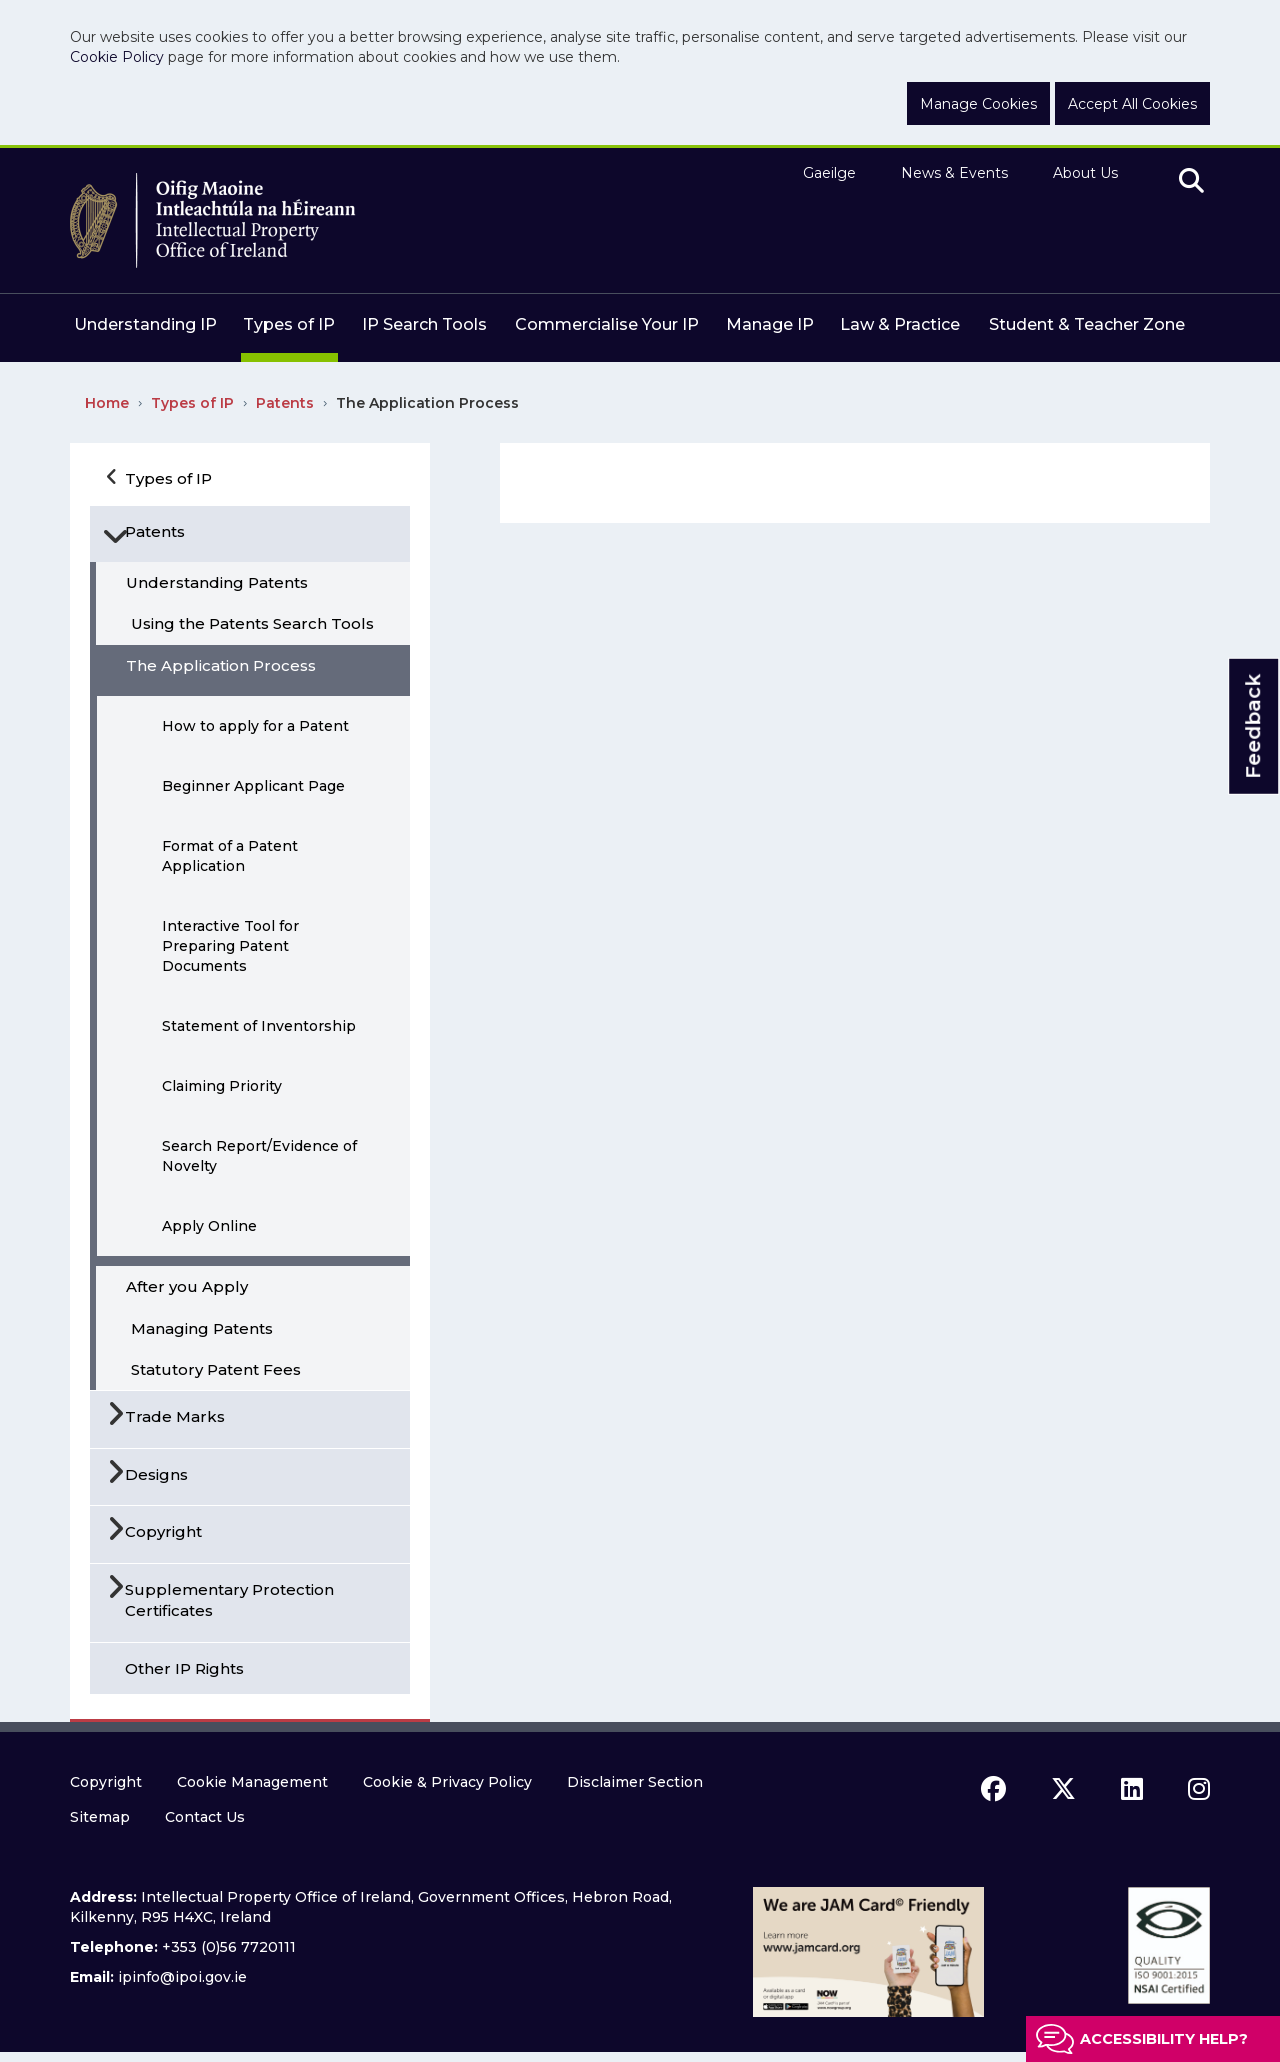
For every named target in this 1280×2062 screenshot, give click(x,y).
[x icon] (1063, 1789)
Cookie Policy (117, 57)
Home (107, 403)
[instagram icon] (1199, 1789)
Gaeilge (829, 173)
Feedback (1253, 726)
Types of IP (289, 324)
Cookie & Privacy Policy (447, 1782)
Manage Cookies (978, 104)
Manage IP (770, 324)
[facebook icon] (993, 1789)
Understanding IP (145, 324)
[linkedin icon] (1132, 1789)
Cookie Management (252, 1782)
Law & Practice (900, 324)
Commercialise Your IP (607, 324)
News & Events (954, 173)
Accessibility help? (1164, 2039)
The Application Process (427, 403)
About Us (1085, 173)
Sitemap (100, 1817)
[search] (1191, 182)
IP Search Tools (424, 324)
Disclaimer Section (635, 1782)
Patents (285, 403)
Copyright (106, 1782)
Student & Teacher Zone (1087, 324)
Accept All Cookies (1132, 104)
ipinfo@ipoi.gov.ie (182, 1977)
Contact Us (205, 1817)
